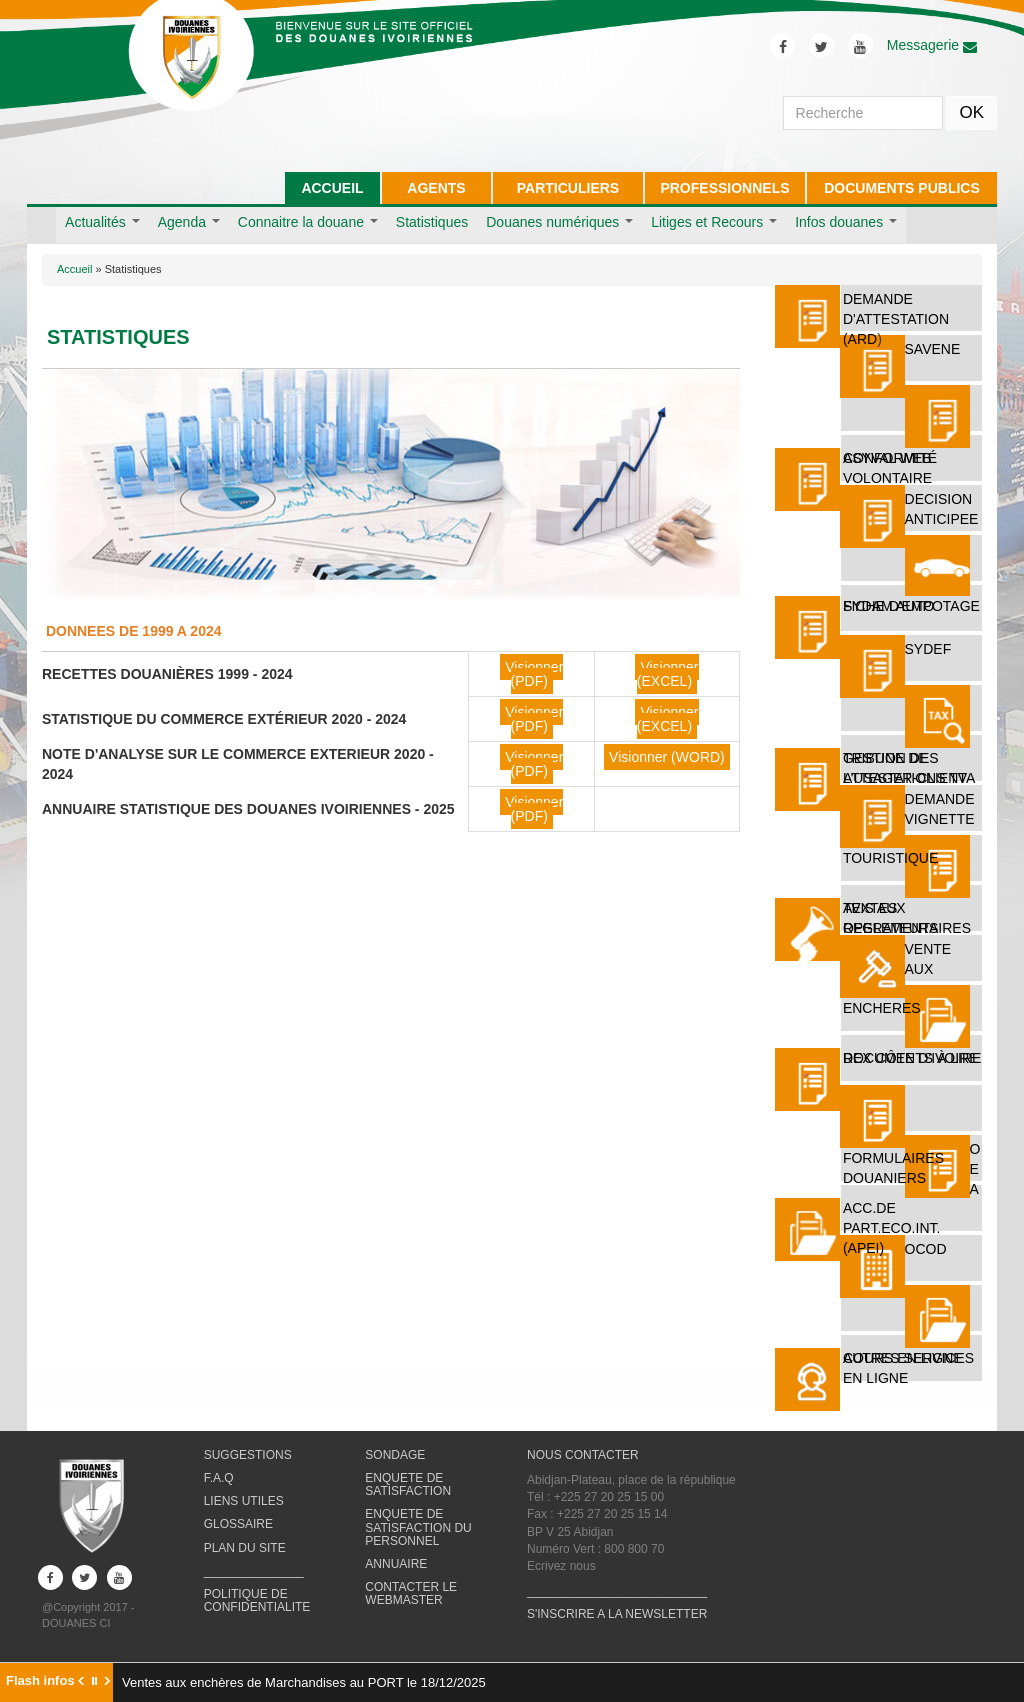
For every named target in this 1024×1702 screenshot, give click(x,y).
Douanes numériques (559, 222)
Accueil (74, 269)
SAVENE (933, 349)
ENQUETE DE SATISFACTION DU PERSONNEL (418, 1527)
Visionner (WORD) (667, 757)
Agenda (189, 222)
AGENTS (436, 188)
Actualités (102, 222)
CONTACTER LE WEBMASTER (411, 1593)
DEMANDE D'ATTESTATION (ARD (896, 319)
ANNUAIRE (396, 1564)
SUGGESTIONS (248, 1455)
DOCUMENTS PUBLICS (902, 188)
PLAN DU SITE (245, 1548)
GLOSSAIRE (238, 1524)
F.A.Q (219, 1478)
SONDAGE (395, 1455)
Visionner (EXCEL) (668, 674)
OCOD (926, 1249)
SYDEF (928, 649)
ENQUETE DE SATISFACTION (408, 1484)
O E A (975, 1169)
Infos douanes (846, 222)
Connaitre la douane (308, 222)
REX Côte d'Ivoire (911, 1058)
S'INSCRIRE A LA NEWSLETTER (617, 1614)
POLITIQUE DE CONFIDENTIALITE (257, 1600)
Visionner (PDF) (534, 674)
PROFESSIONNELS (724, 188)
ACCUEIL (332, 188)
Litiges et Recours (714, 222)
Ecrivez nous (561, 1566)
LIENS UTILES (244, 1501)
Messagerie (932, 45)
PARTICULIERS (568, 188)
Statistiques (432, 222)
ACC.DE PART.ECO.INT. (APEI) (892, 1228)
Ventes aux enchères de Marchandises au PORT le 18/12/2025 (304, 1682)
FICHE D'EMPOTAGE (911, 606)
